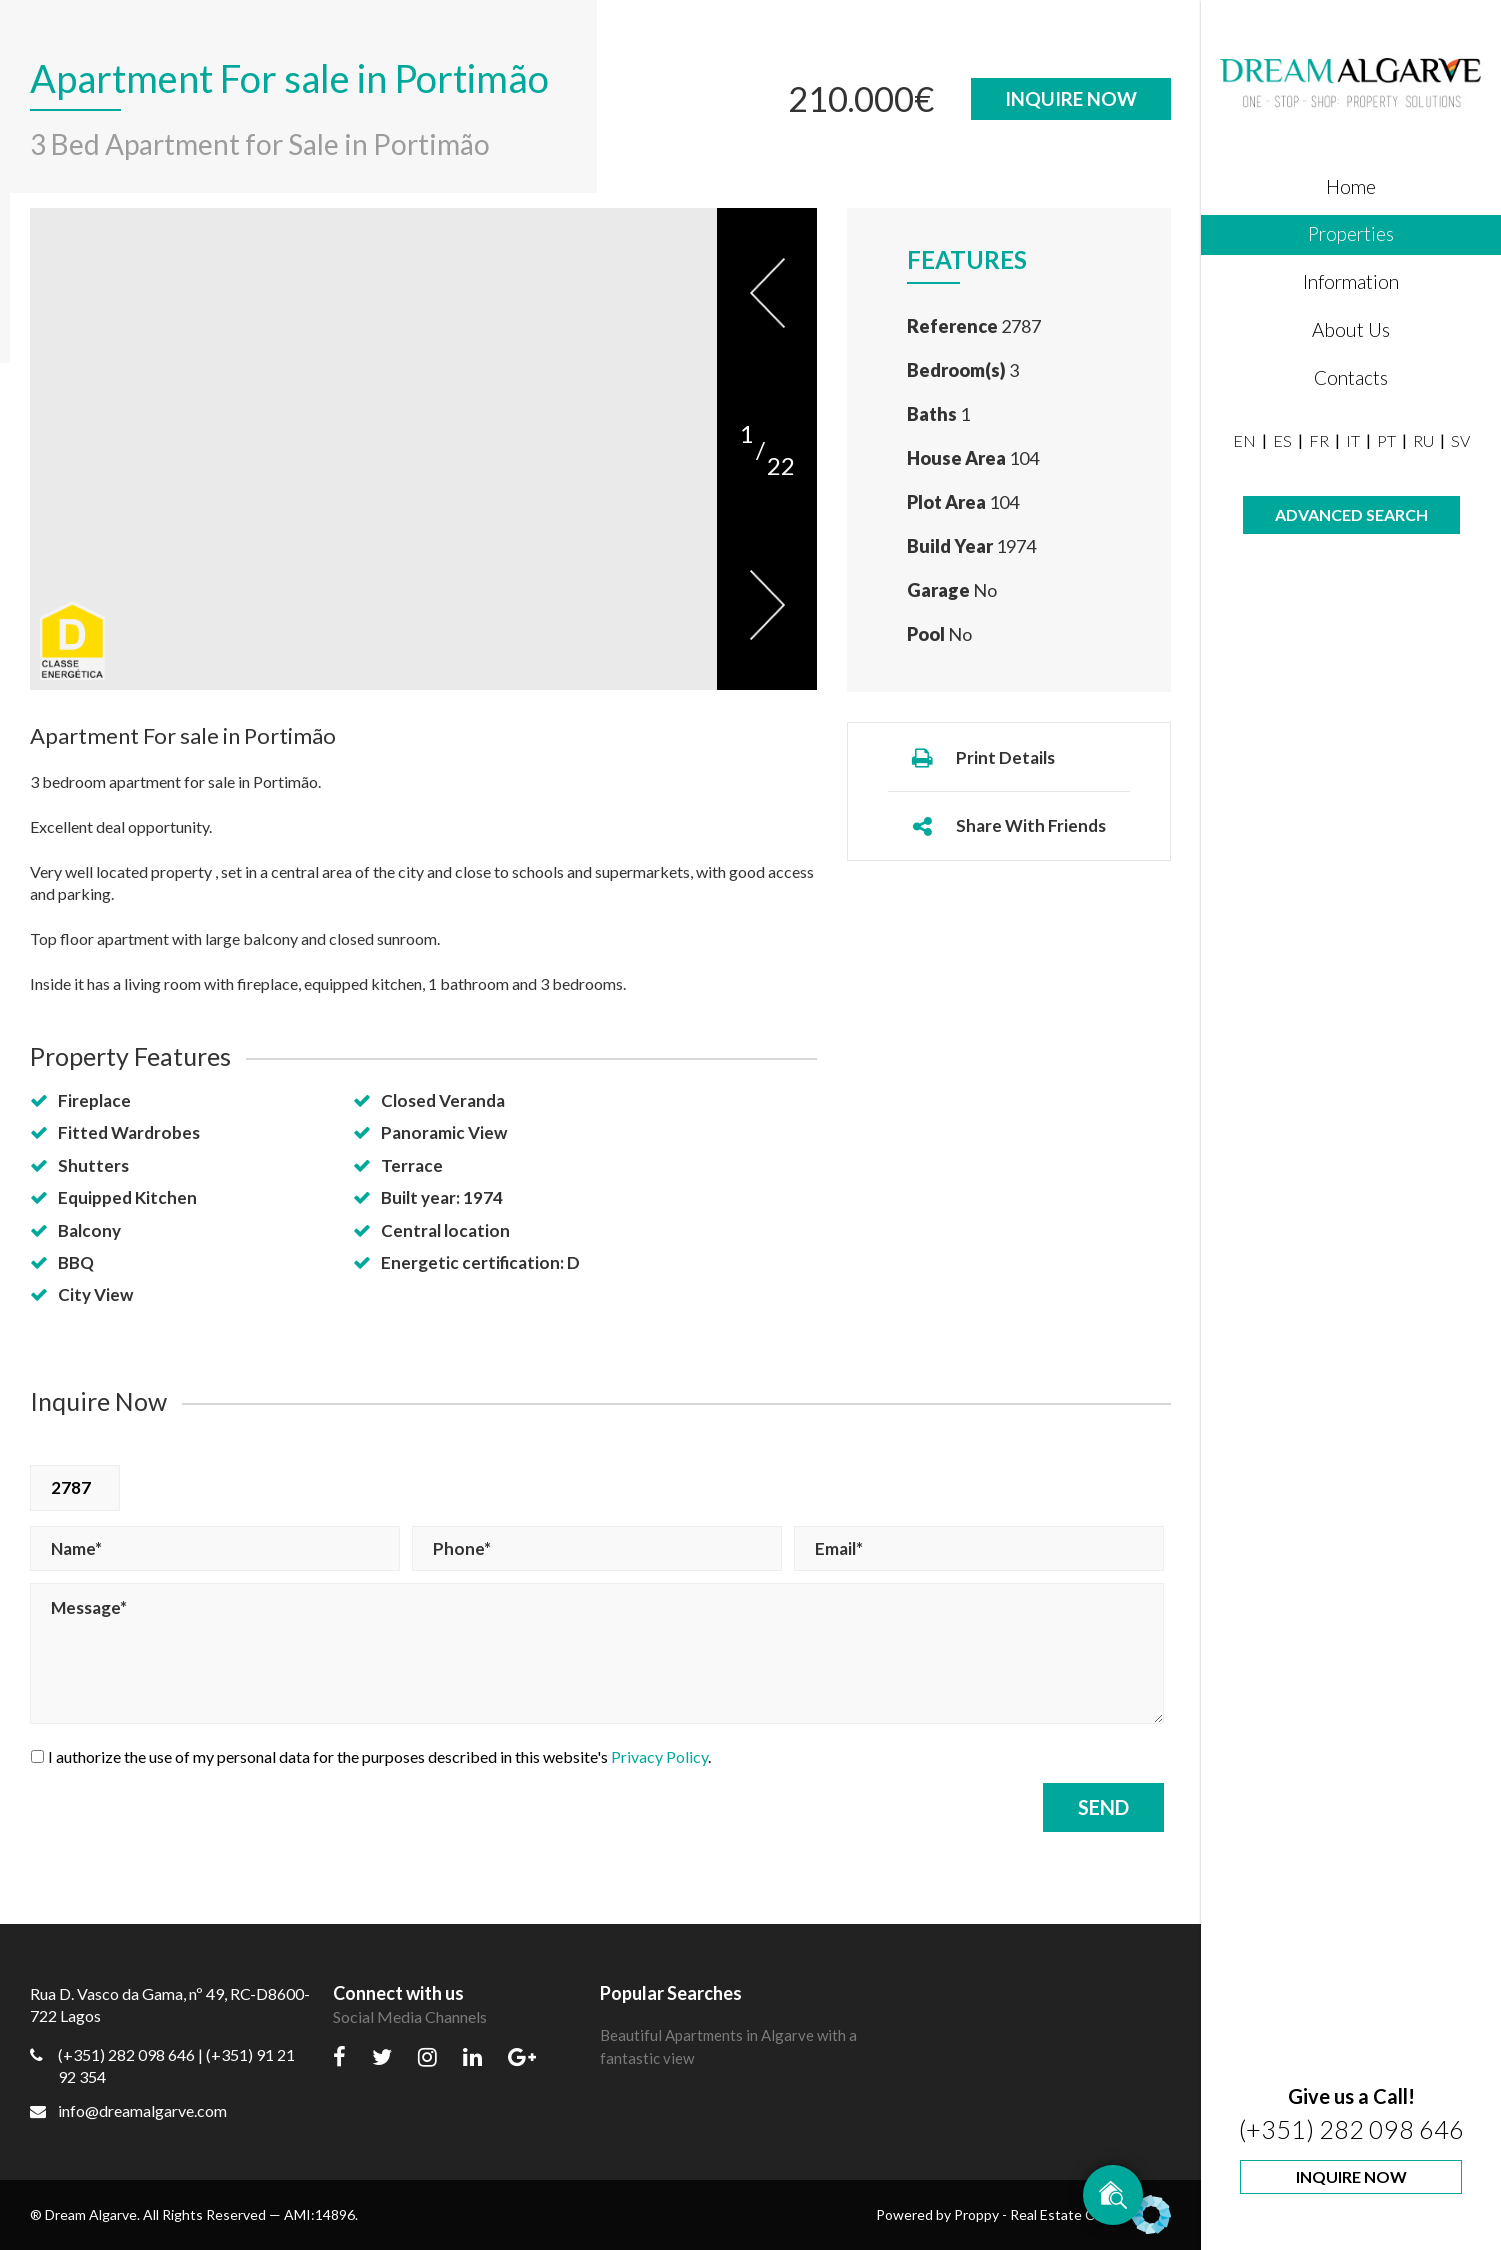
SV (1460, 440)
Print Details (982, 758)
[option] (373, 448)
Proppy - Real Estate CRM (1062, 2214)
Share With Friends (1008, 826)
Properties (1351, 233)
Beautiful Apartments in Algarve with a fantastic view (728, 2046)
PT (1386, 440)
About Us (1351, 329)
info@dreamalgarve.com (128, 2110)
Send (1103, 1807)
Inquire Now (1351, 2176)
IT (1353, 440)
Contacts (1351, 377)
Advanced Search (1351, 514)
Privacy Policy (659, 1756)
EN (1244, 440)
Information (1351, 281)
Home (1351, 186)
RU (1423, 440)
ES (1282, 440)
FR (1319, 440)
